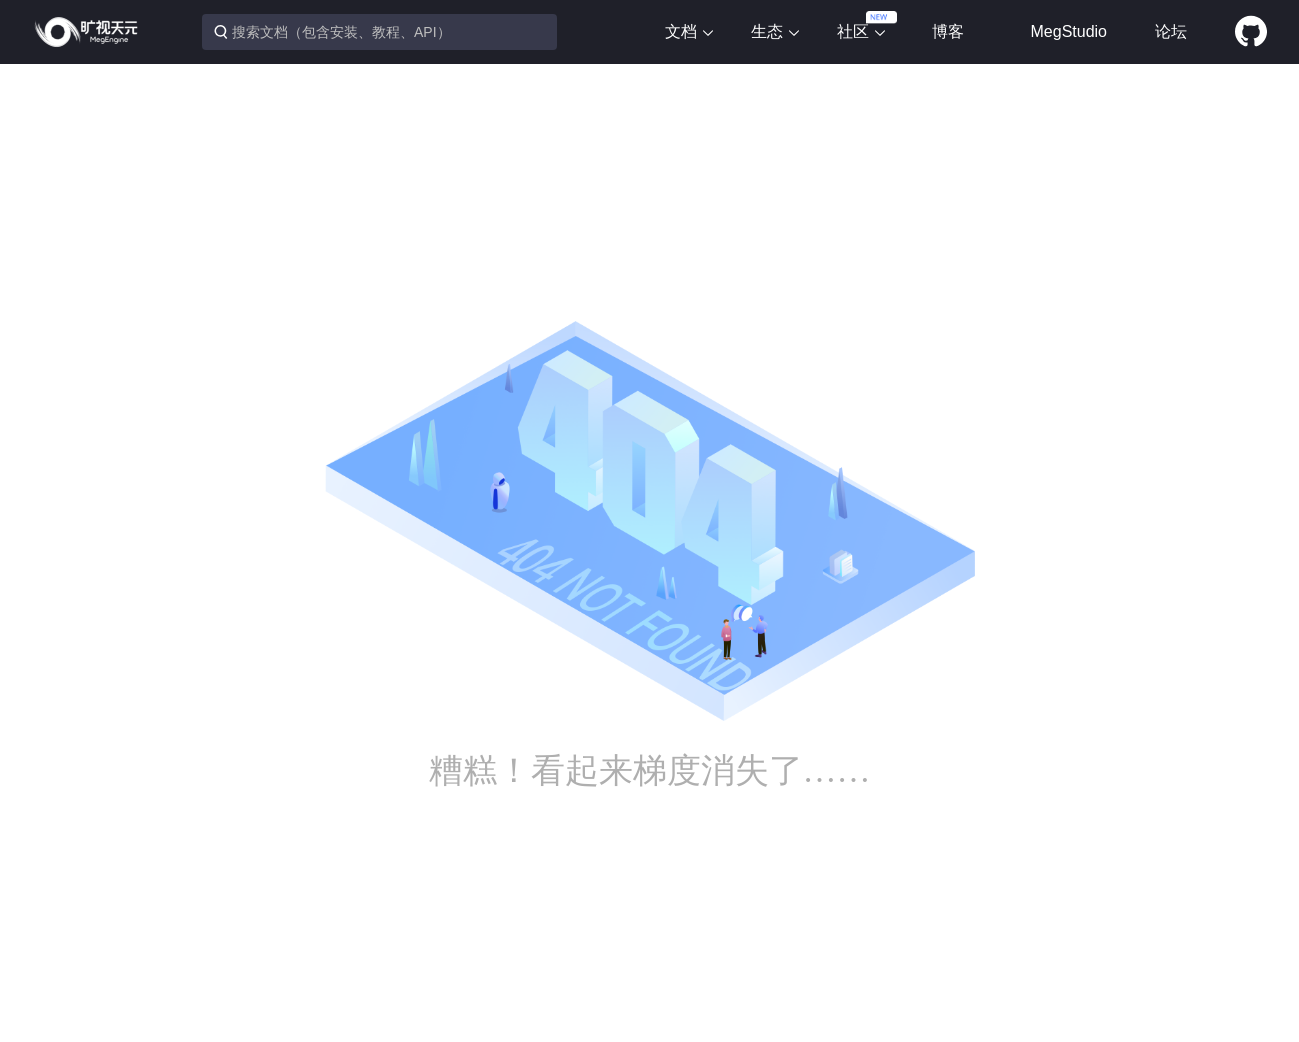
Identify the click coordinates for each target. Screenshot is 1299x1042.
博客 (948, 31)
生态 (775, 31)
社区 (861, 31)
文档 (689, 31)
